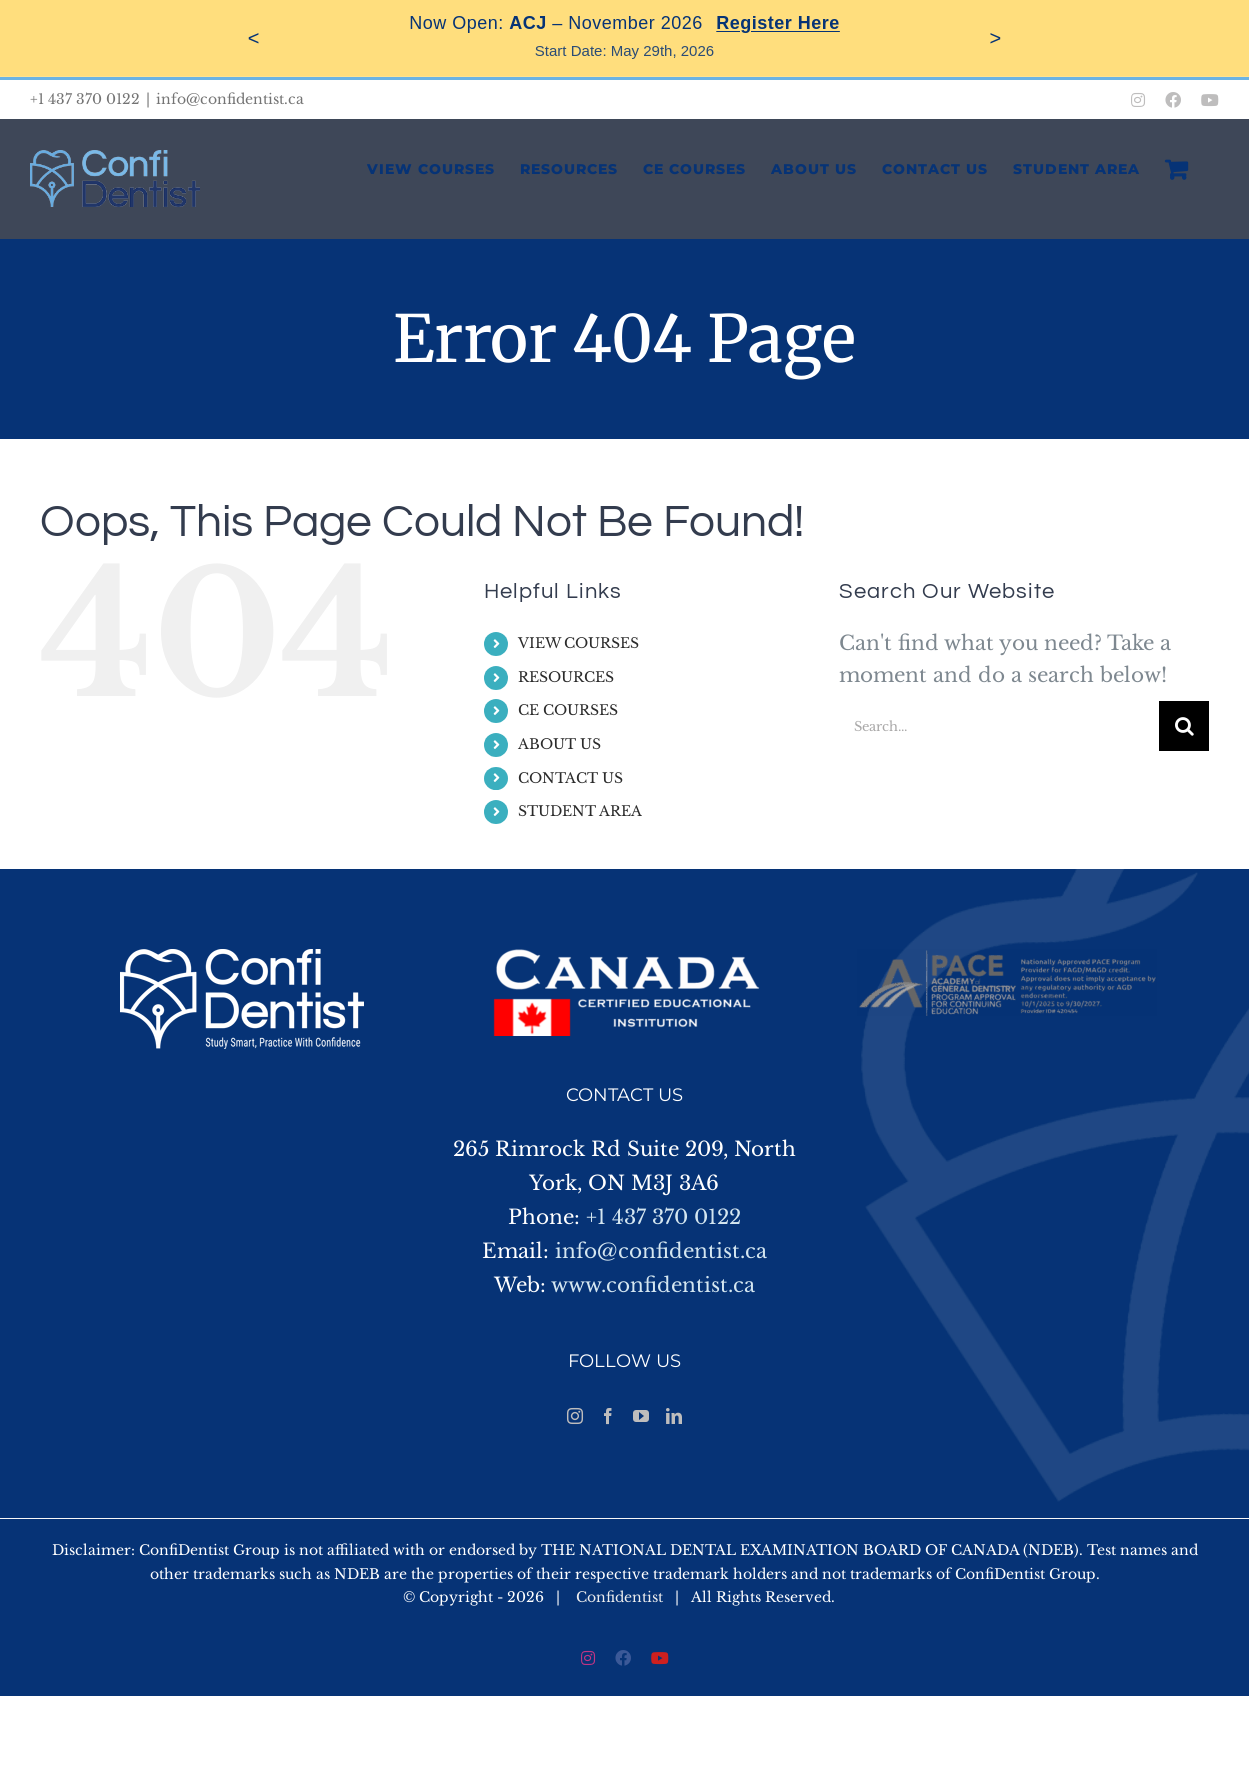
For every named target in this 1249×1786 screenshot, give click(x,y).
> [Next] (996, 38)
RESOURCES (566, 677)
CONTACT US (570, 778)
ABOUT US (559, 744)
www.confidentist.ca (653, 1285)
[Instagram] (575, 1416)
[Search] (1184, 726)
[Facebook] (608, 1416)
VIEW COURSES (578, 643)
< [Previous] (254, 38)
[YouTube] (641, 1416)
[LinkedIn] (674, 1416)
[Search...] (999, 726)
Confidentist (619, 1597)
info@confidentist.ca (230, 99)
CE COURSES (568, 710)
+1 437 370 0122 (663, 1217)
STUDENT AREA (580, 811)
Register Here (778, 23)
